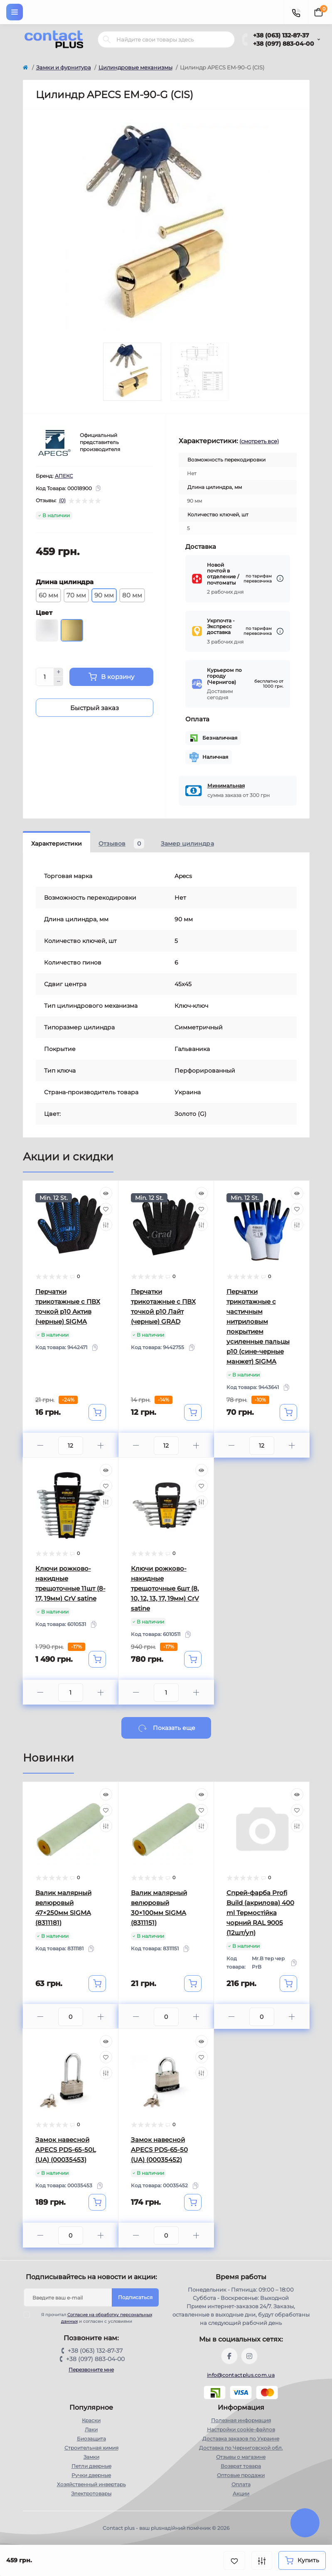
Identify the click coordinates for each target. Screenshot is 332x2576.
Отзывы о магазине (241, 2457)
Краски (91, 2420)
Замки (91, 2457)
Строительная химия (91, 2448)
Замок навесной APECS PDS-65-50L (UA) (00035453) (65, 2150)
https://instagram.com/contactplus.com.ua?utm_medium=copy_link (249, 2356)
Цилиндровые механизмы (135, 67)
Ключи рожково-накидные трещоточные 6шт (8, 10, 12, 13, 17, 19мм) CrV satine (165, 1588)
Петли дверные (91, 2466)
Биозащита (91, 2438)
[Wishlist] (106, 1209)
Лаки (91, 2429)
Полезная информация (241, 2420)
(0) (62, 500)
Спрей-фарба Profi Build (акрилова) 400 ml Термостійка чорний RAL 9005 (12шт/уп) (260, 1913)
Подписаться (135, 2297)
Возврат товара (241, 2466)
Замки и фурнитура (63, 67)
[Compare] (106, 1225)
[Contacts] (296, 12)
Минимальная (226, 785)
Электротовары (91, 2493)
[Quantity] (45, 677)
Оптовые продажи (241, 2475)
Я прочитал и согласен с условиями (93, 2318)
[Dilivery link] (280, 578)
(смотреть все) (259, 441)
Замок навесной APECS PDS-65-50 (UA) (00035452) (159, 2150)
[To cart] (97, 1412)
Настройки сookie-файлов (241, 2429)
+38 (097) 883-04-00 (283, 43)
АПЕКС (64, 476)
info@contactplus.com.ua (241, 2375)
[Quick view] (106, 1193)
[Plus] (58, 672)
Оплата (241, 2484)
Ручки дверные (91, 2475)
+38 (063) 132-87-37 (281, 35)
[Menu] (14, 12)
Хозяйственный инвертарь (91, 2484)
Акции (241, 2493)
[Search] (107, 39)
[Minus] (58, 681)
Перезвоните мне (91, 2369)
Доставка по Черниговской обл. (241, 2448)
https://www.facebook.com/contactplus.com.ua (229, 2356)
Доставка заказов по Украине (240, 2438)
